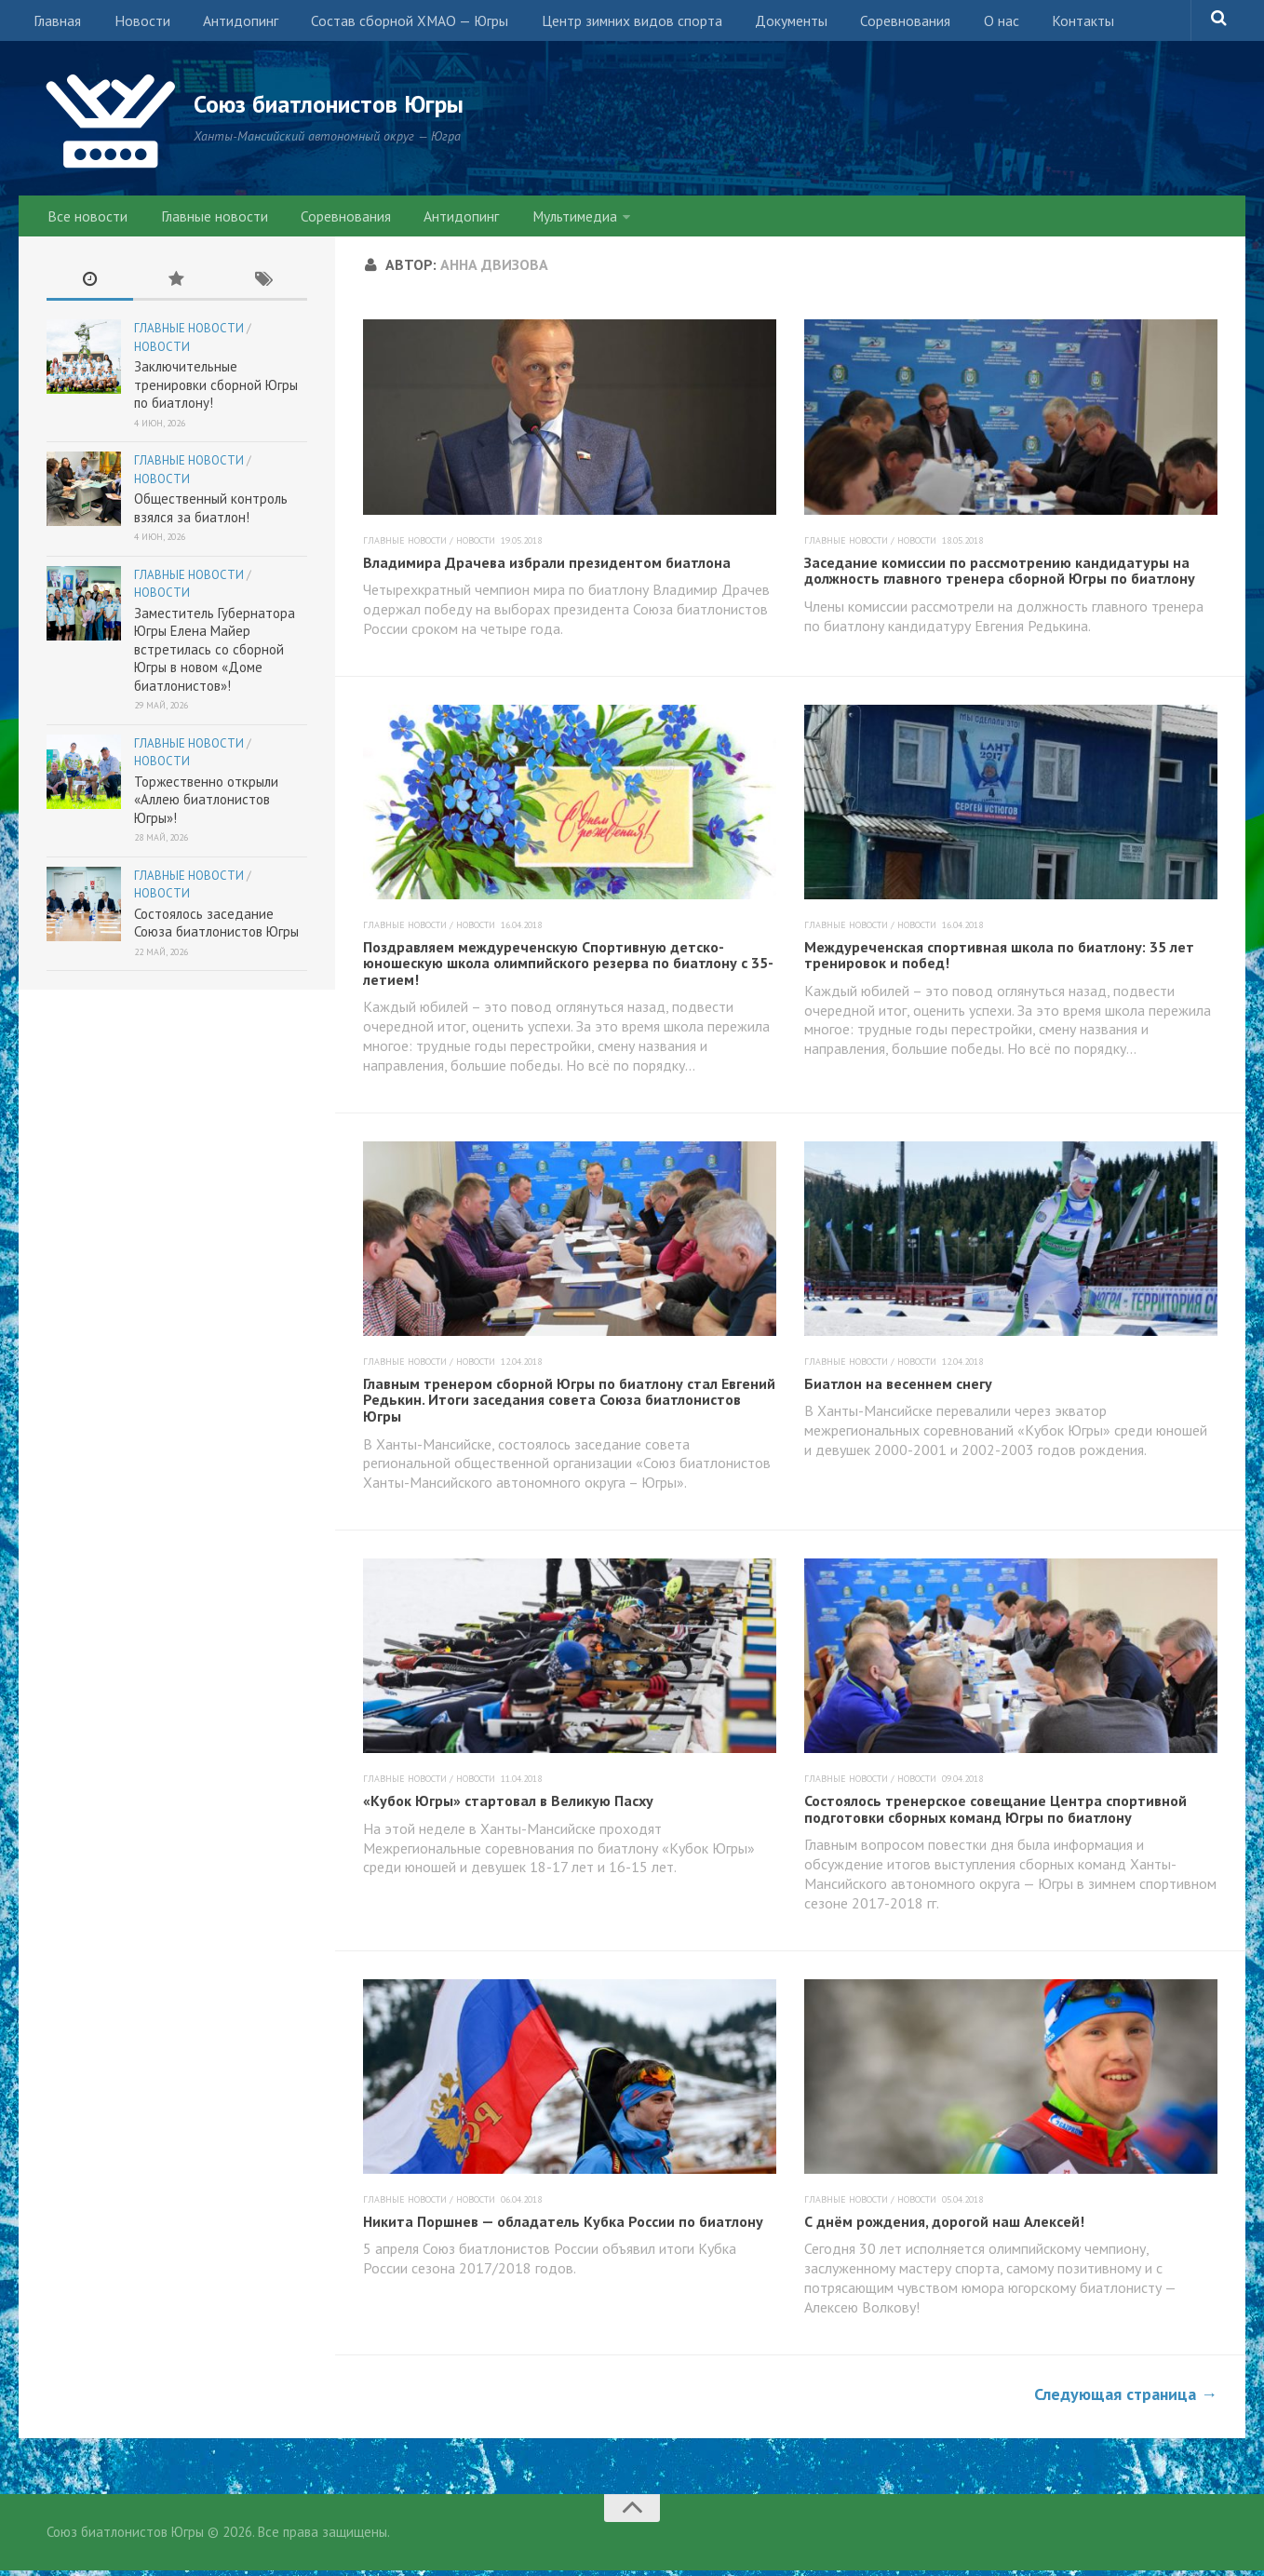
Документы (759, 23)
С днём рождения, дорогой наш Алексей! (944, 2226)
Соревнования (867, 23)
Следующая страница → (1125, 2398)
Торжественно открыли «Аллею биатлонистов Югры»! (206, 805)
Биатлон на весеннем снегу (898, 1389)
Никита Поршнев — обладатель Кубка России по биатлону (563, 2226)
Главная (56, 23)
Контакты (1031, 23)
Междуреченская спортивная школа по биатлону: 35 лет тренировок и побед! (999, 960)
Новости (134, 23)
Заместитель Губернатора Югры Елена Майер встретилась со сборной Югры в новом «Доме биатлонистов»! (214, 655)
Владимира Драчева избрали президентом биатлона (547, 567)
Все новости (86, 218)
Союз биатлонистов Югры (354, 104)
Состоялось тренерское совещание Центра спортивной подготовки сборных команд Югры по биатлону (995, 1814)
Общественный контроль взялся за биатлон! (211, 513)
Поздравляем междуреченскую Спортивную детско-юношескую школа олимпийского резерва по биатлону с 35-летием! (568, 967)
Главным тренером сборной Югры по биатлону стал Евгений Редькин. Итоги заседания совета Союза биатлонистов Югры (569, 1405)
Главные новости (206, 218)
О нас (956, 23)
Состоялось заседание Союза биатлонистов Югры (216, 928)
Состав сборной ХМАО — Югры (389, 23)
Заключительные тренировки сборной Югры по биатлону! (216, 390)
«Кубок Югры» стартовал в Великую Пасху (508, 1806)
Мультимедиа (547, 218)
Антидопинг (225, 23)
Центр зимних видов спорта (605, 23)
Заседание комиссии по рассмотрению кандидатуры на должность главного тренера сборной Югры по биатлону (999, 575)
